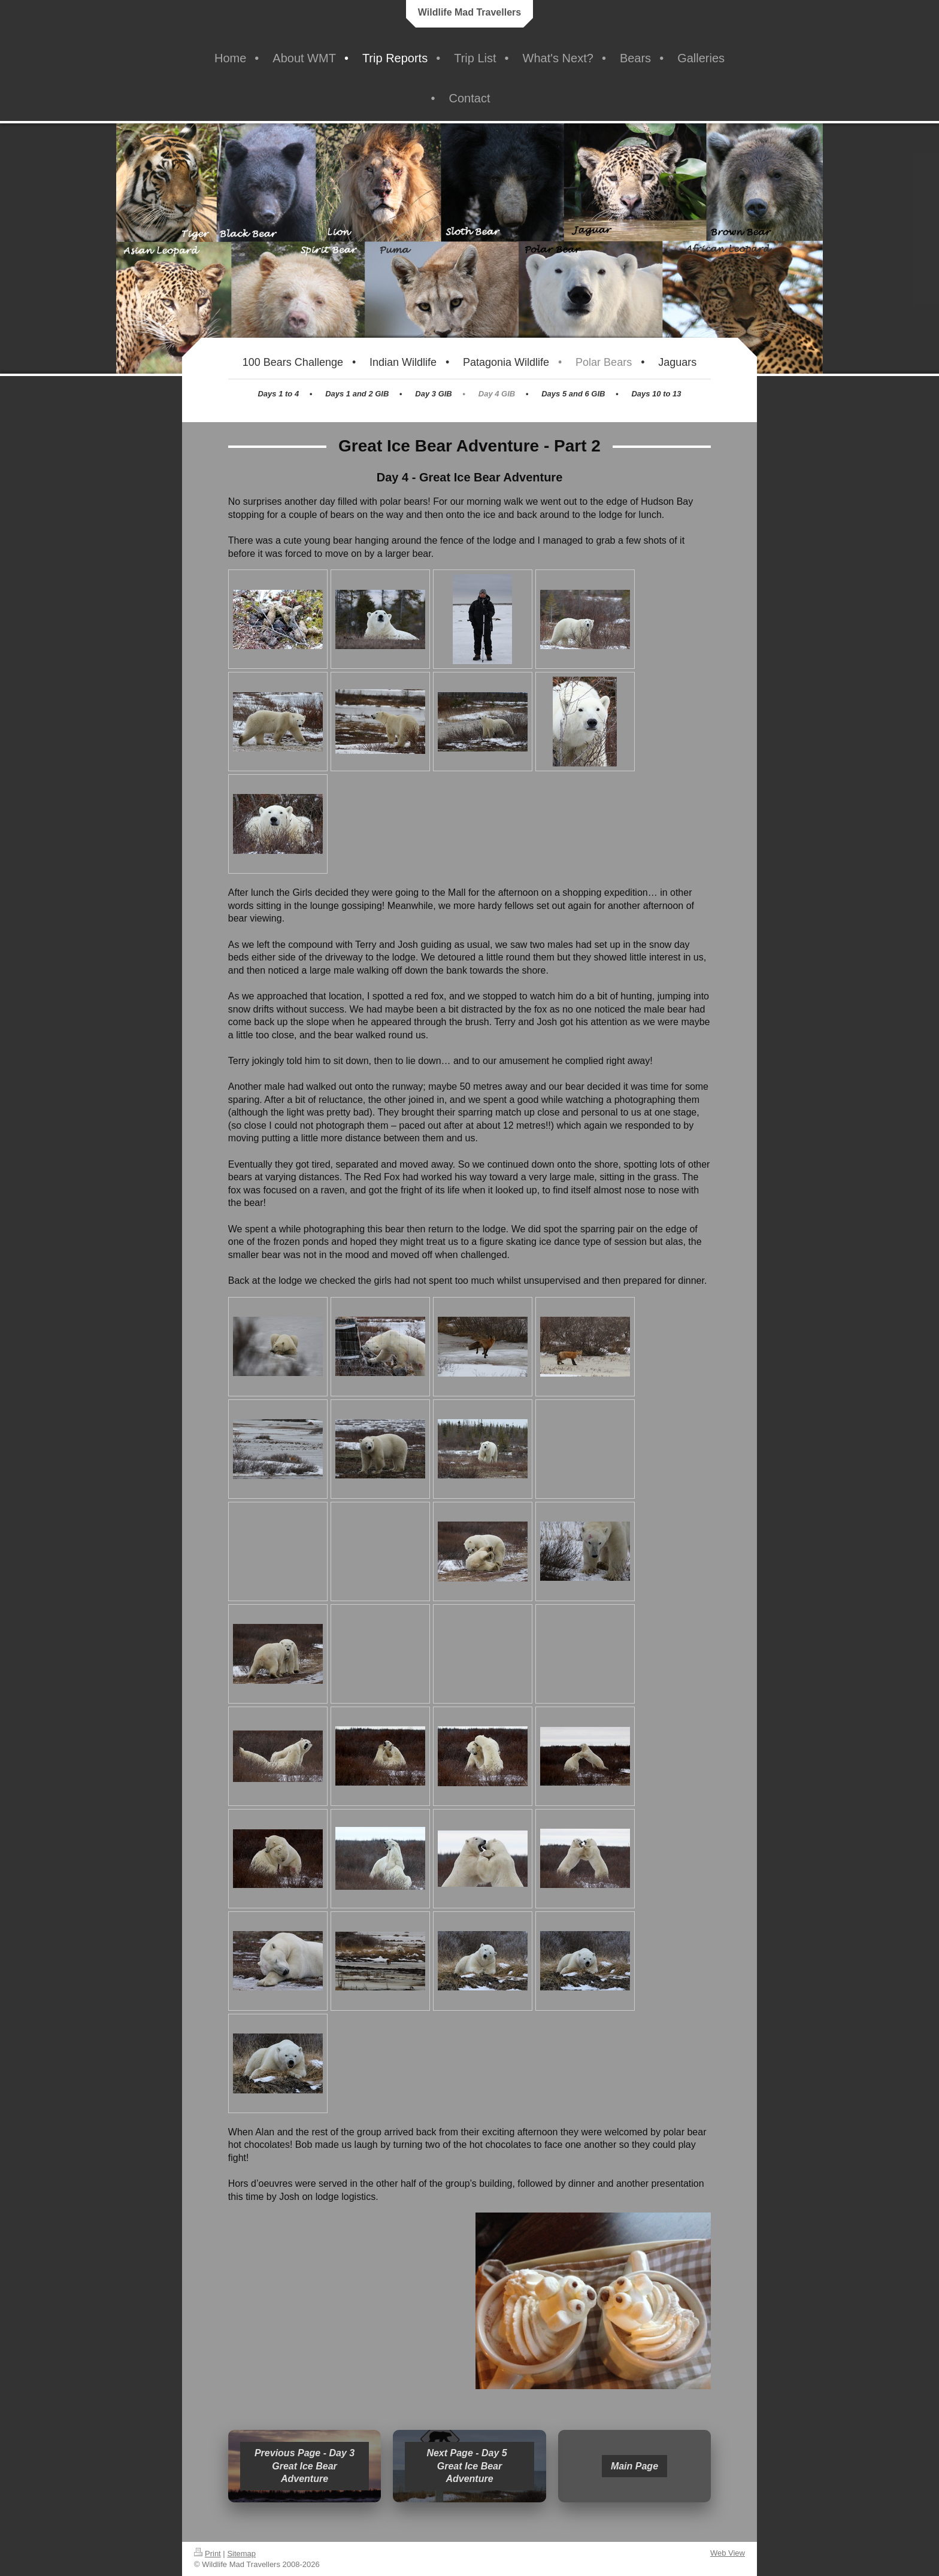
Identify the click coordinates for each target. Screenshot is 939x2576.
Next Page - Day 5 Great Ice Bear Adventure (469, 2466)
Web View (727, 2552)
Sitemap (241, 2553)
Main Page (634, 2466)
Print (207, 2553)
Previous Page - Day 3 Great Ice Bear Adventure (305, 2466)
